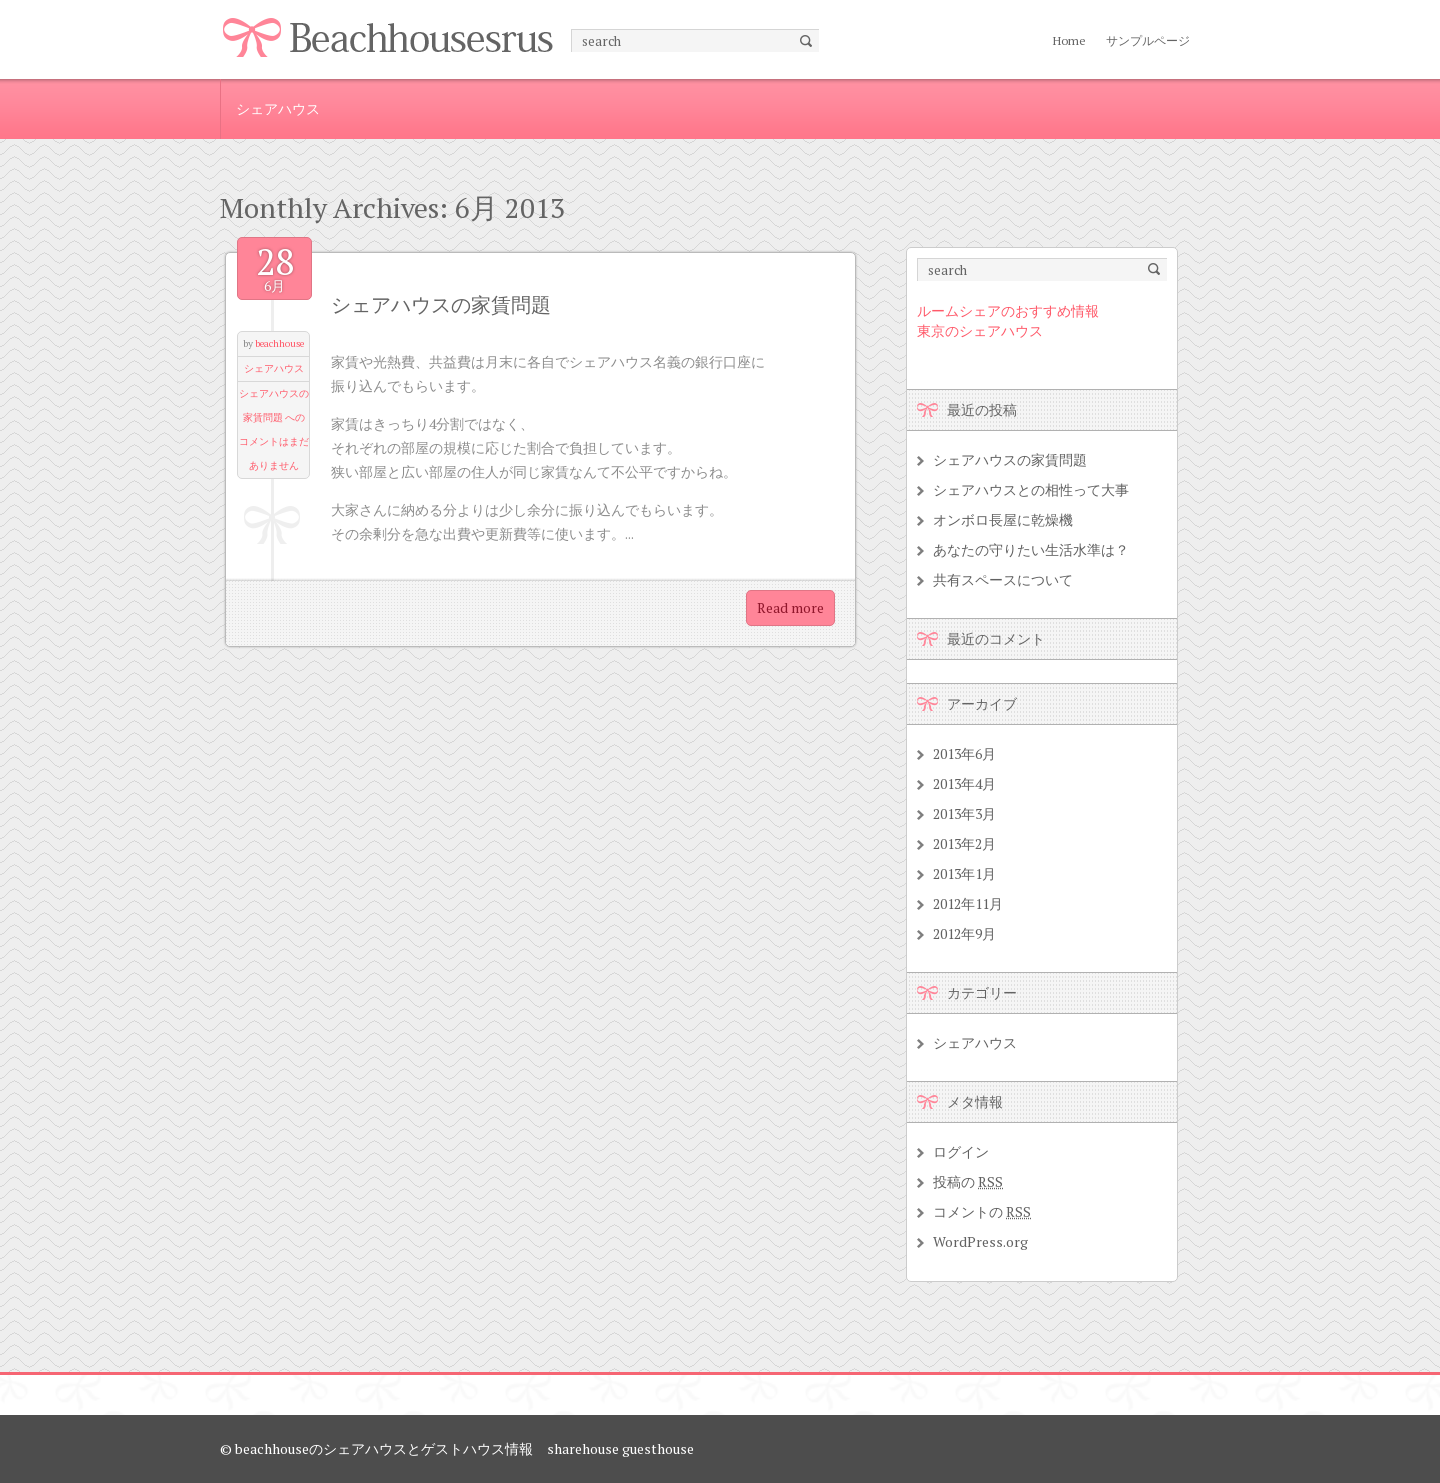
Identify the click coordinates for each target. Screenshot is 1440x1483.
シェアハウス (278, 108)
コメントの (982, 1211)
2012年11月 (968, 903)
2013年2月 (964, 843)
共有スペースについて (1003, 579)
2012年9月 (964, 933)
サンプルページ (1148, 40)
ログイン (961, 1151)
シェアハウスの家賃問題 (441, 304)
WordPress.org (980, 1241)
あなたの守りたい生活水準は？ (1031, 549)
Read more (790, 607)
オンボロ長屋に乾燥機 (1003, 519)
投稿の (968, 1181)
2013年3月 (964, 813)
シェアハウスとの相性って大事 (1031, 489)
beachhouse (279, 343)
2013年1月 (964, 873)
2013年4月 (964, 783)
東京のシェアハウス (980, 330)
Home (1069, 40)
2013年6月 (964, 753)
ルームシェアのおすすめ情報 (1008, 310)
